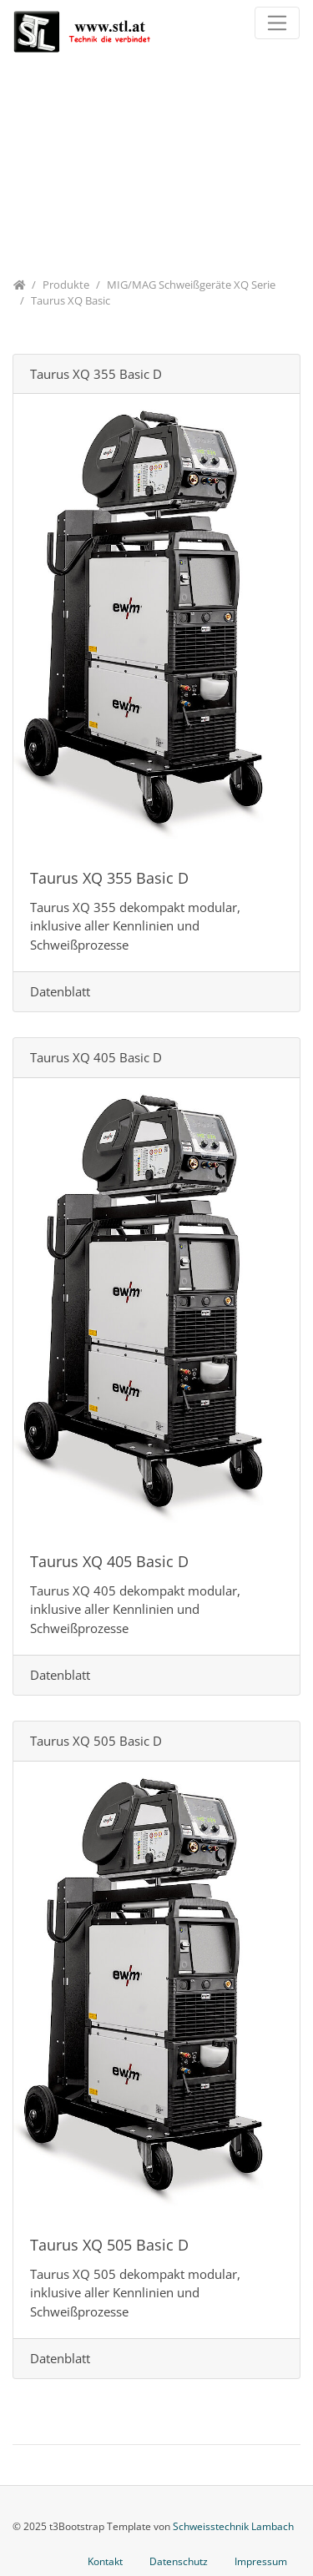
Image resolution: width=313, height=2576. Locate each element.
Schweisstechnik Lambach (233, 2526)
